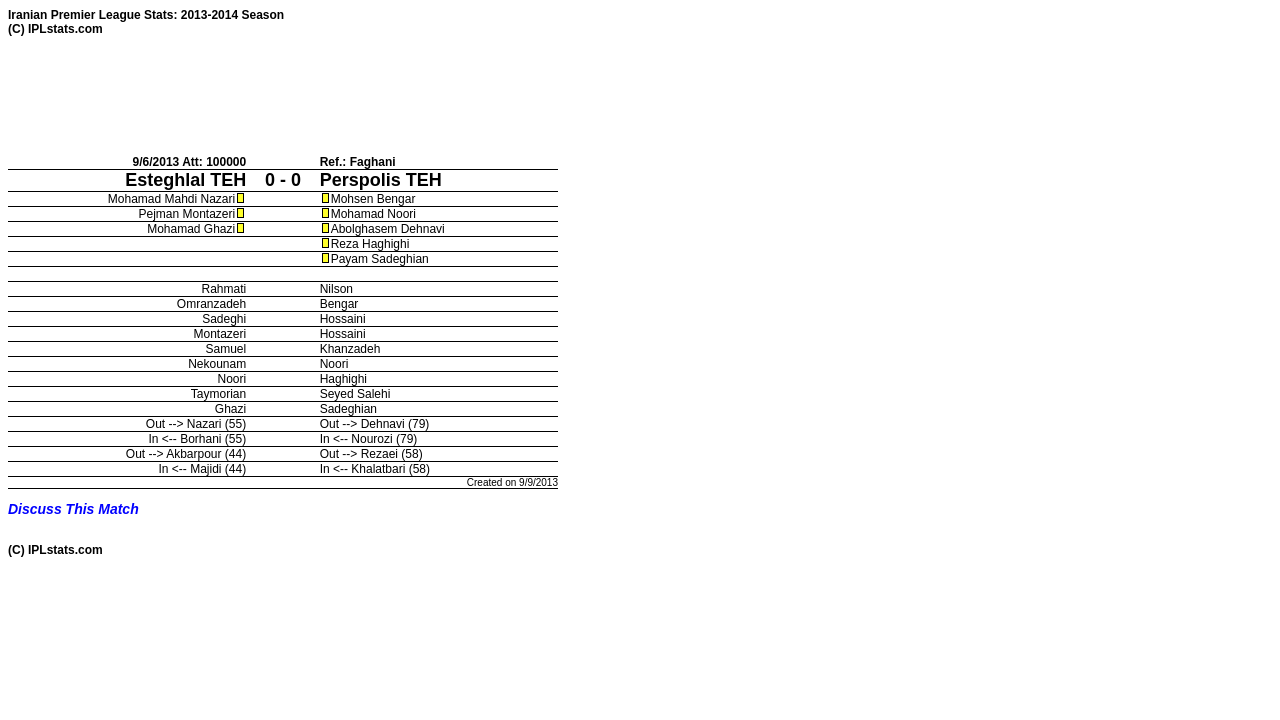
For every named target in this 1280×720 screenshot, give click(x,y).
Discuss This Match (73, 509)
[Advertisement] (372, 95)
